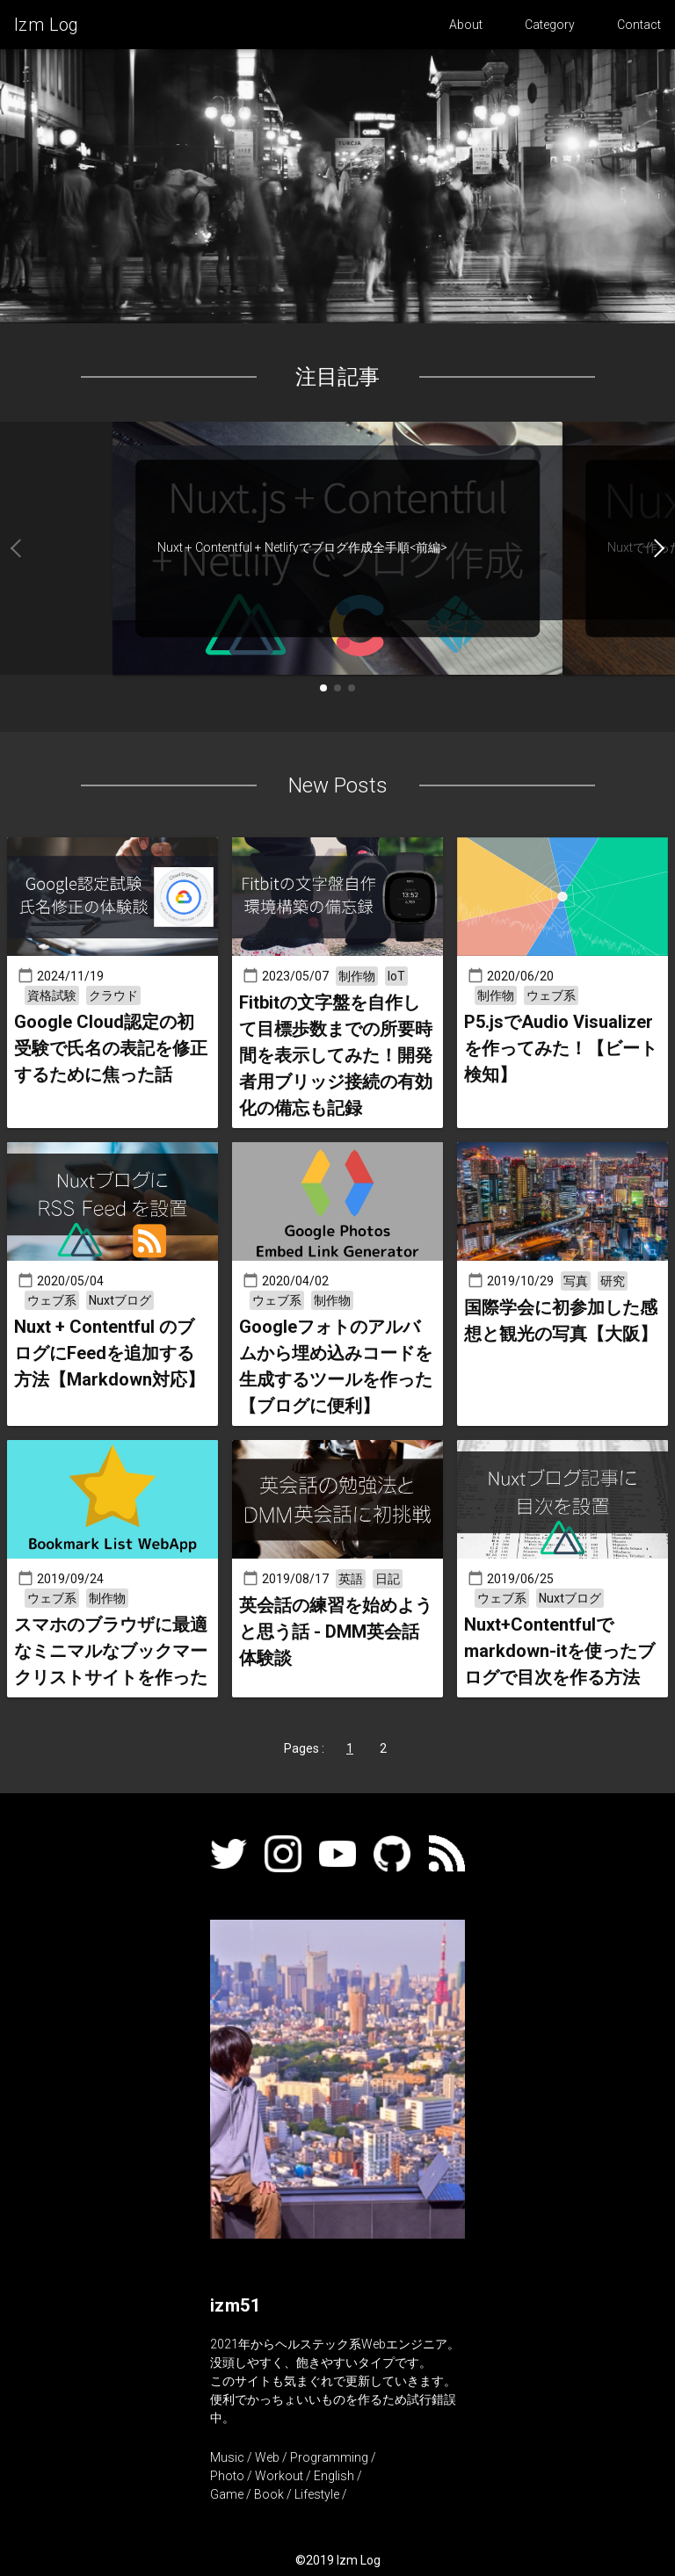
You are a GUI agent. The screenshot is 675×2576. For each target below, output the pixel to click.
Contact (639, 25)
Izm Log (46, 24)
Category (550, 25)
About (466, 25)
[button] (618, 548)
